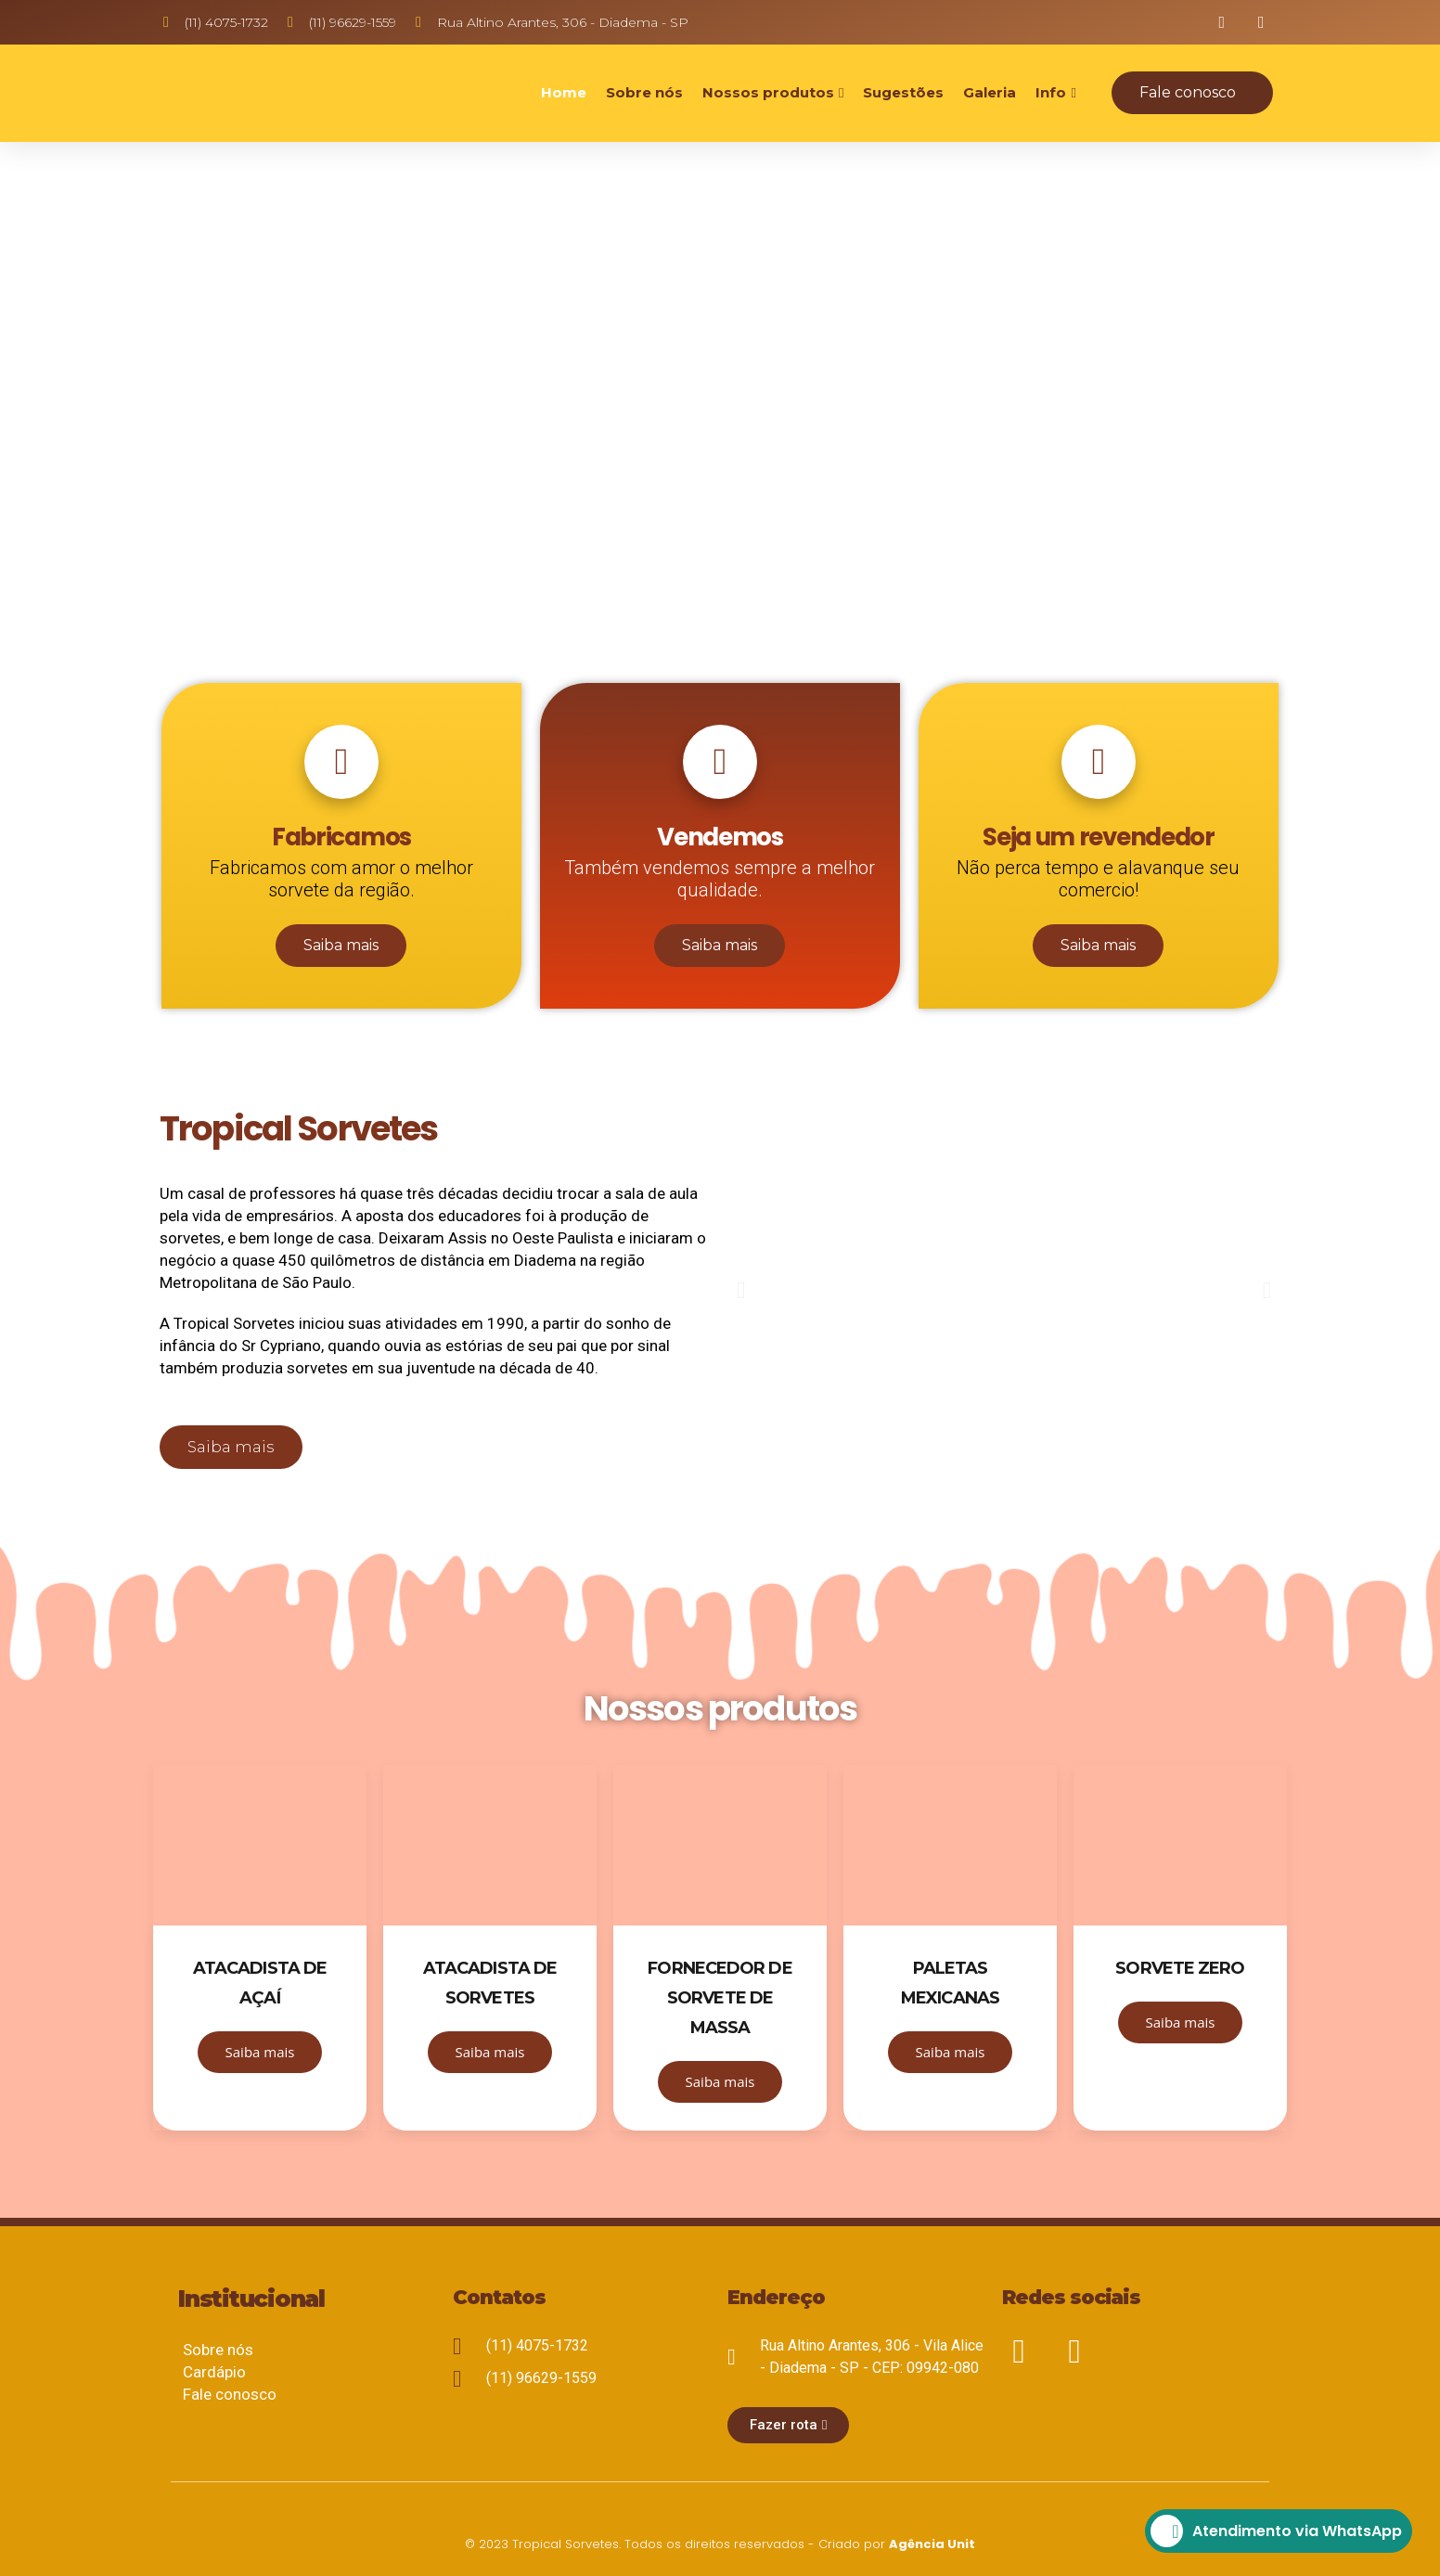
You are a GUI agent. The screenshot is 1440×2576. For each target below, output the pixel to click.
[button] (1192, 92)
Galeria (989, 92)
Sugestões (903, 92)
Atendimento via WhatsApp (1276, 2531)
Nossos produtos (768, 92)
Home (563, 92)
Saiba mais (341, 945)
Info (1050, 92)
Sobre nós (644, 92)
